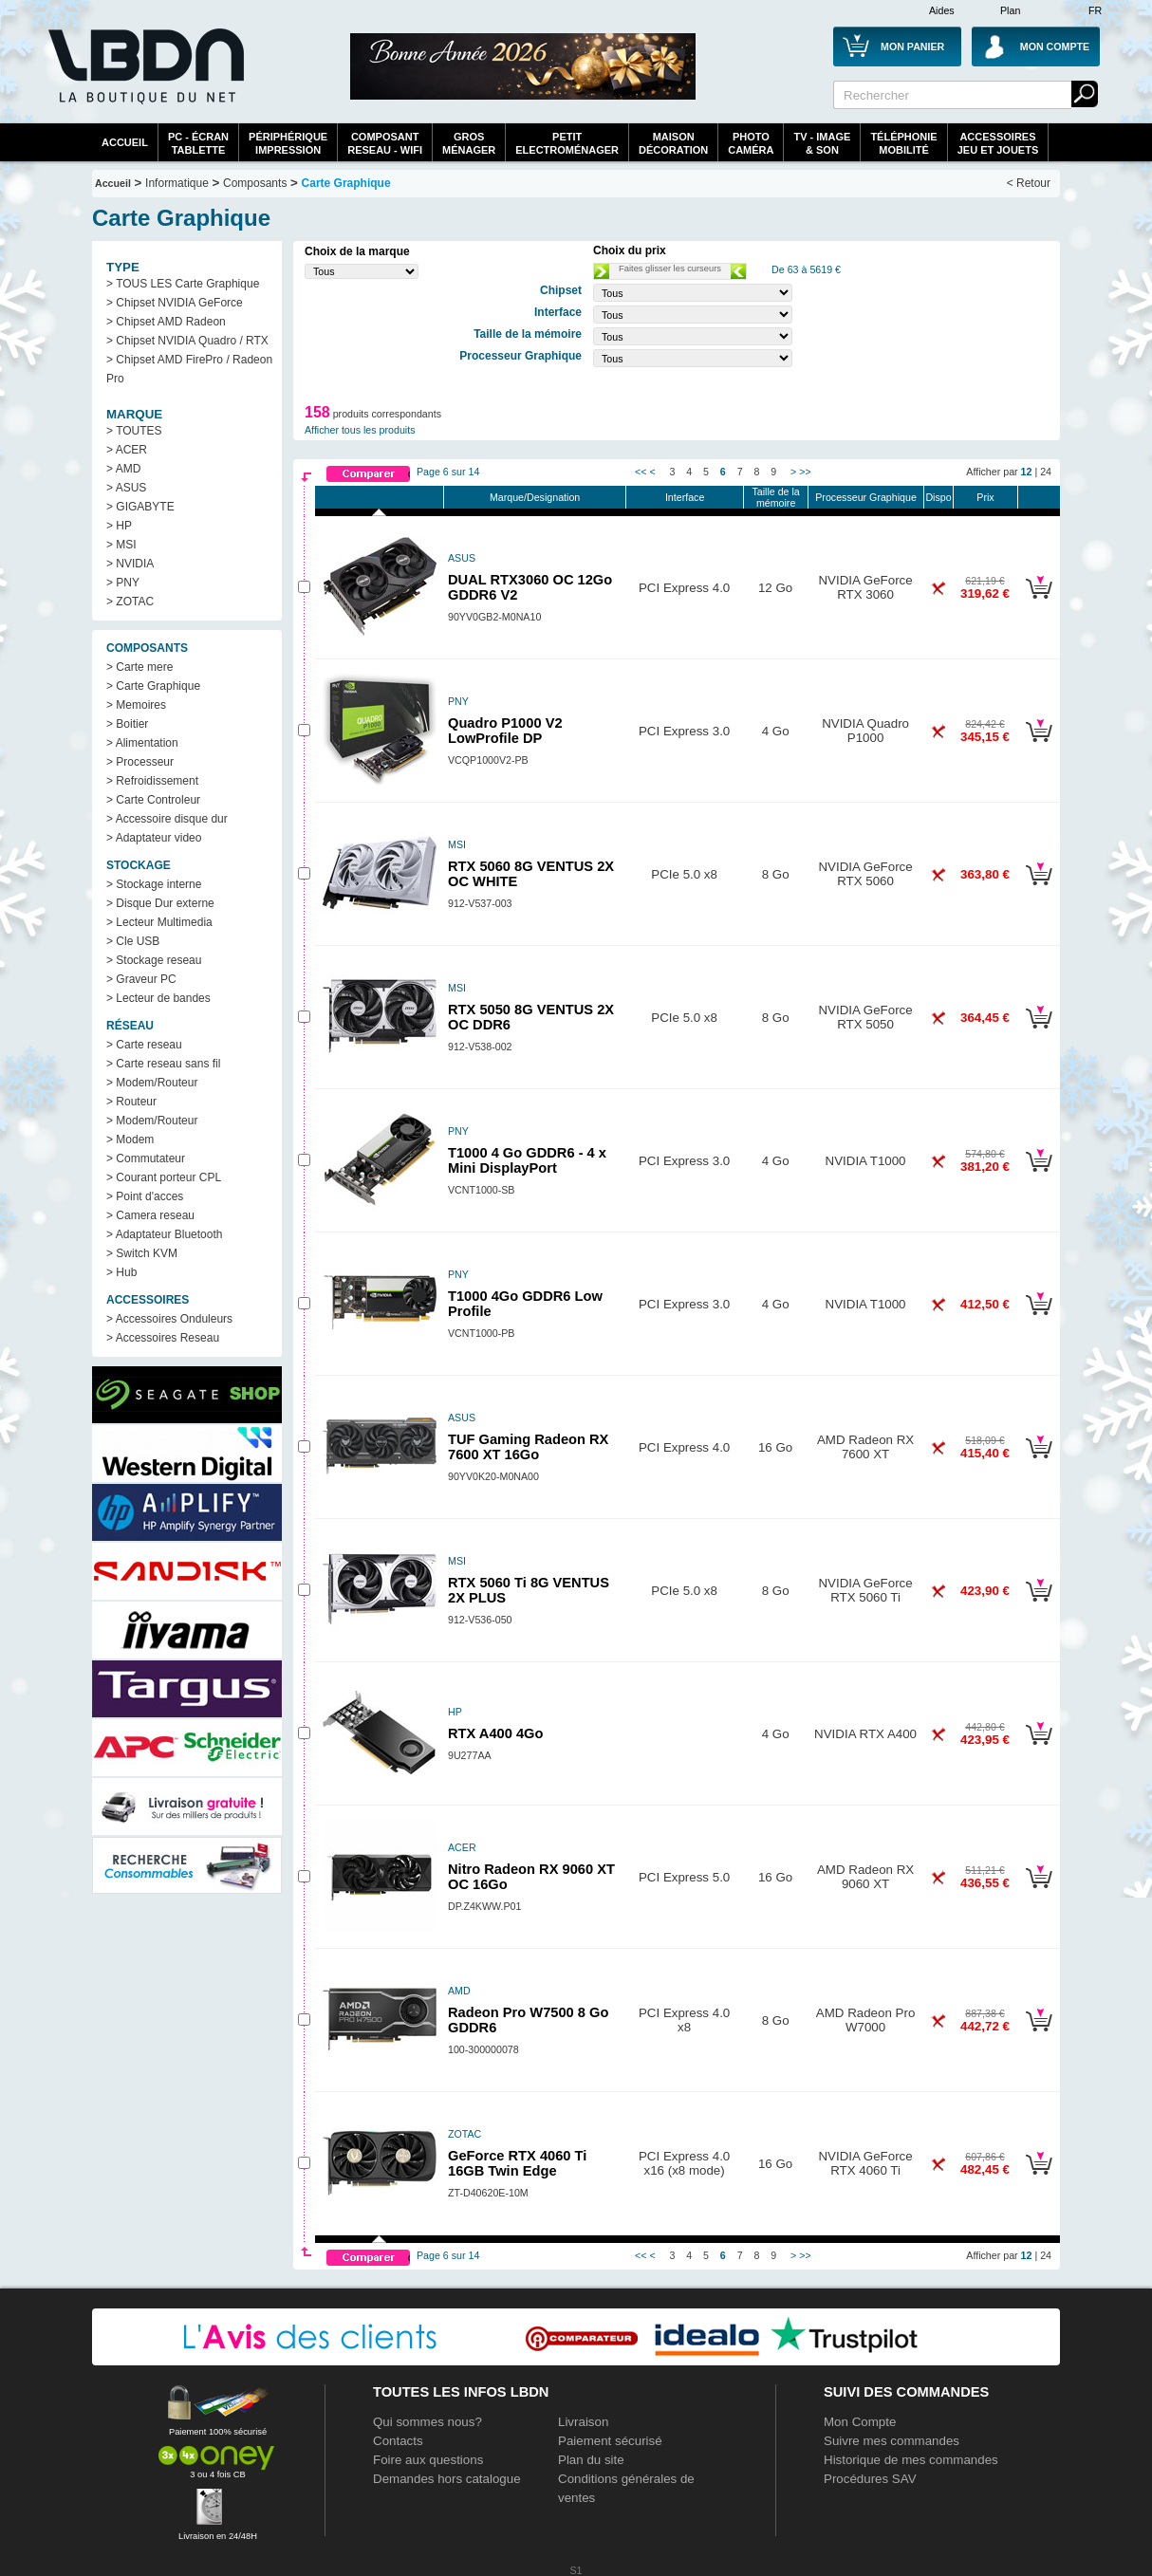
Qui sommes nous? (427, 2422)
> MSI (121, 544)
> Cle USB (132, 941)
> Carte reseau (144, 1044)
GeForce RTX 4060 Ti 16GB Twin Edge (517, 2163)
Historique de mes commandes (911, 2460)
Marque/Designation (535, 497)
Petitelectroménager (567, 143)
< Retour (1028, 183)
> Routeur (131, 1101)
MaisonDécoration (673, 143)
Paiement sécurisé (610, 2441)
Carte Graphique (346, 183)
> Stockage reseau (153, 960)
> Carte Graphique (153, 686)
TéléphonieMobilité (903, 143)
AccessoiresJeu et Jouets (998, 143)
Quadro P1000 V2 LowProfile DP (505, 730)
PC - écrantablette (198, 143)
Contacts (398, 2441)
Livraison (583, 2422)
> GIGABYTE (140, 506)
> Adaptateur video (153, 837)
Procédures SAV (870, 2479)
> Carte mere (139, 667)
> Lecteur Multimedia (159, 922)
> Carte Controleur (153, 799)
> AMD (123, 468)
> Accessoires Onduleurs (169, 1318)
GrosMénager (468, 143)
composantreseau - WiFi (384, 143)
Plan (1010, 10)
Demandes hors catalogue (447, 2479)
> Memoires (136, 705)
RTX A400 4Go (495, 1733)
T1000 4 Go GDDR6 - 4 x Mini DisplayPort (527, 1160)
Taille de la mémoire (775, 497)
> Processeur (140, 762)
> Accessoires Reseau (162, 1337)
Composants (255, 183)
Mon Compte (860, 2422)
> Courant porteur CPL (163, 1177)
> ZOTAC (130, 601)
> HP (119, 525)
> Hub (121, 1272)
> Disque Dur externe (160, 903)
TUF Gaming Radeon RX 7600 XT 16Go (528, 1447)
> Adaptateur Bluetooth (164, 1234)
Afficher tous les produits (360, 430)
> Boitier (127, 724)
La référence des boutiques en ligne (144, 77)
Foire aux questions (428, 2460)
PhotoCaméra (750, 143)
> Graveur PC (141, 979)
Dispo (938, 497)
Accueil (125, 142)
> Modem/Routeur (151, 1082)
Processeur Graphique (866, 497)
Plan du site (591, 2460)
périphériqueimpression (288, 143)
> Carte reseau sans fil (163, 1063)
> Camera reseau (150, 1215)
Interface (684, 497)
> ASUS (126, 487)
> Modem (130, 1139)
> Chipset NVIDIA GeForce (174, 302)
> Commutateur (145, 1158)
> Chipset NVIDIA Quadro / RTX (187, 340)
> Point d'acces (144, 1196)
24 (1045, 471)
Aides (942, 10)
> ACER (126, 449)
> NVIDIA (130, 563)
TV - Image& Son (821, 143)
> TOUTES (134, 430)
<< (640, 471)
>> (804, 471)
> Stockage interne (153, 884)
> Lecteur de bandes (158, 998)
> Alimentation (142, 743)
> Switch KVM (141, 1253)
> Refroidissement (152, 781)
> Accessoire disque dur (167, 818)
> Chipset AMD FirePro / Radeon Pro (189, 369)
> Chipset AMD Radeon (166, 321)
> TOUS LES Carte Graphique (182, 283)
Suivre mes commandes (891, 2441)
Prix (985, 497)
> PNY (122, 582)
